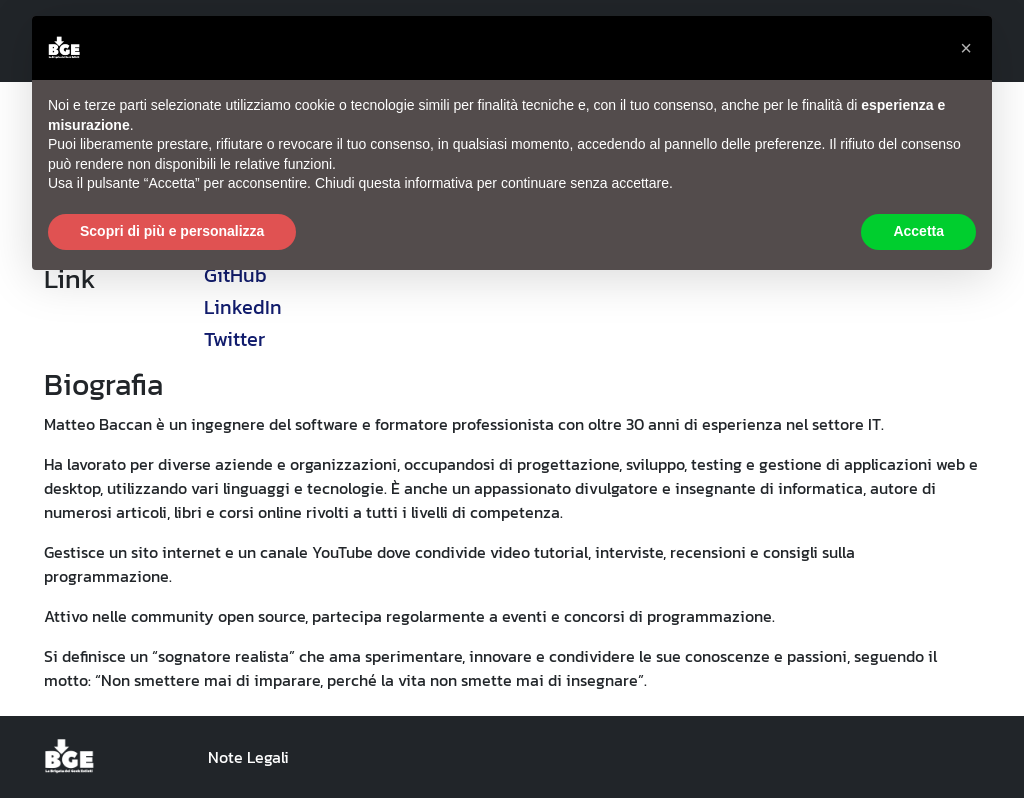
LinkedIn (243, 307)
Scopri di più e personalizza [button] (172, 231)
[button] (966, 48)
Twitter (234, 339)
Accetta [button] (918, 231)
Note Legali (248, 757)
